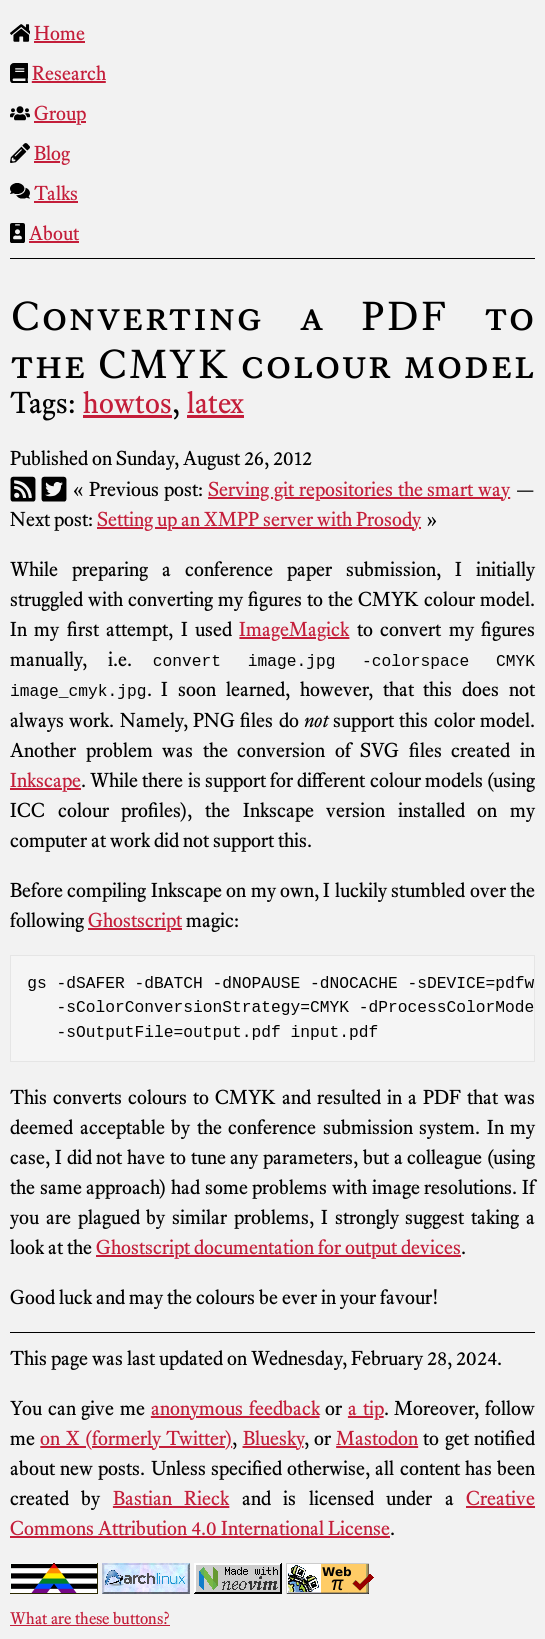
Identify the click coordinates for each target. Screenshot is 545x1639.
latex (215, 403)
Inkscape (45, 779)
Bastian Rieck (171, 1497)
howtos (127, 403)
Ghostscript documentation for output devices (278, 1246)
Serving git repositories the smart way (359, 489)
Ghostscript (135, 919)
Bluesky (273, 1437)
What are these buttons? (90, 1617)
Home (59, 33)
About (54, 233)
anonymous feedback (235, 1407)
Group (60, 113)
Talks (56, 193)
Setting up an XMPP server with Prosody (259, 519)
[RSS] (23, 489)
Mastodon (377, 1437)
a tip (366, 1407)
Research (69, 73)
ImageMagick (294, 629)
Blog (52, 153)
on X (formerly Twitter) (136, 1437)
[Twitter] (54, 489)
